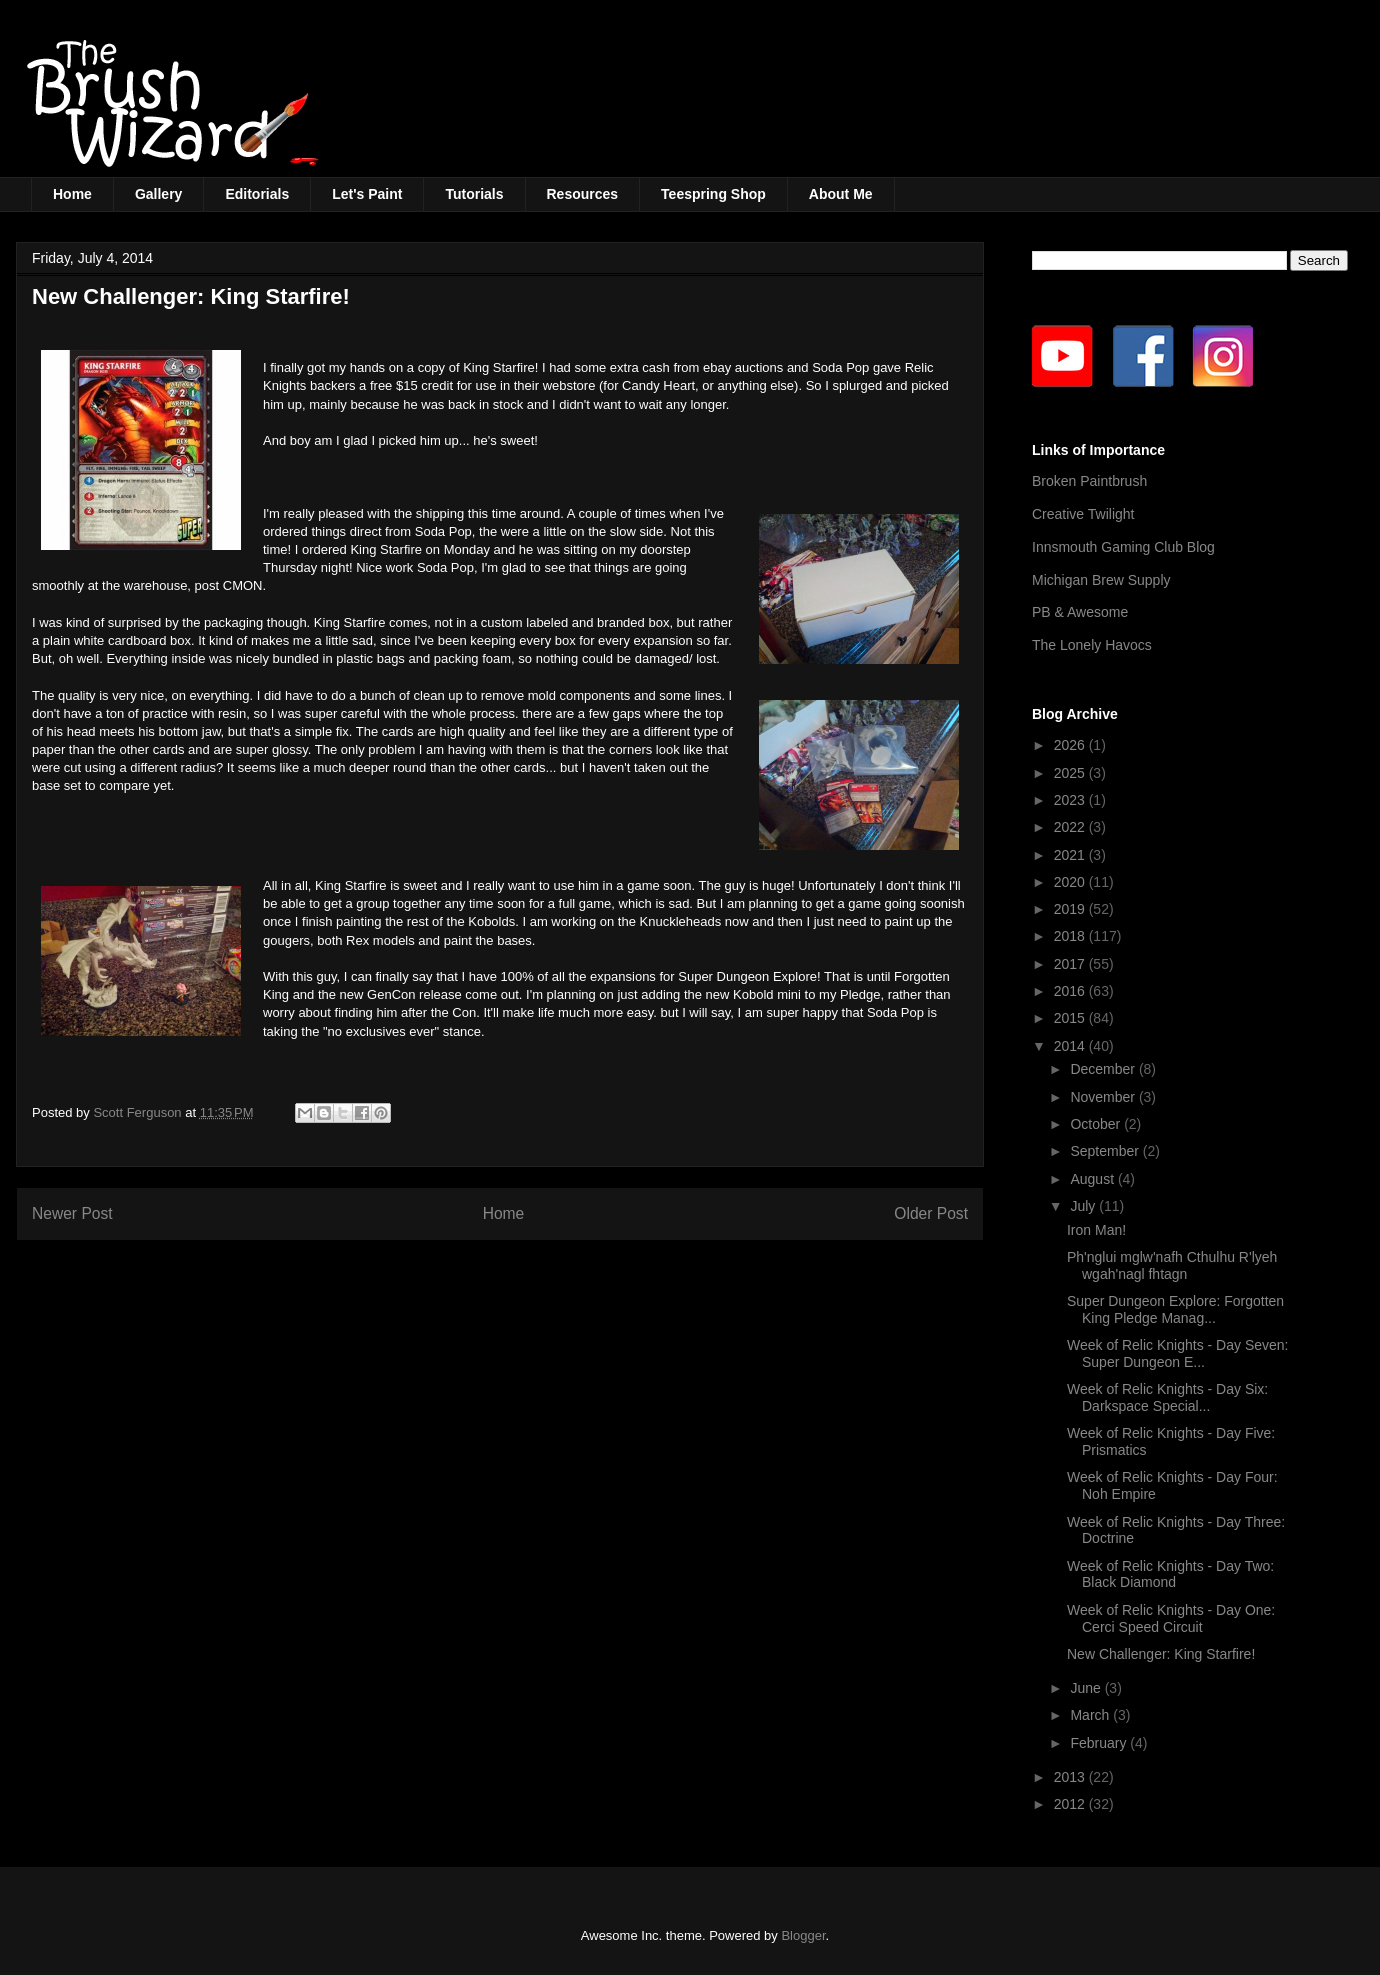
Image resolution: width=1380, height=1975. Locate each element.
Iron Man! (1096, 1230)
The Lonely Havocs (1092, 645)
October (1097, 1124)
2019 (1071, 909)
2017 (1071, 964)
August (1093, 1179)
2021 (1071, 855)
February (1100, 1743)
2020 (1071, 882)
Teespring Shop (713, 194)
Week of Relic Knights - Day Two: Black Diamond (1170, 1574)
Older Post (931, 1213)
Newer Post (72, 1213)
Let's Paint (367, 194)
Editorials (257, 194)
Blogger (803, 1935)
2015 (1071, 1018)
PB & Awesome (1080, 612)
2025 (1071, 773)
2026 (1071, 745)
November (1104, 1097)
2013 (1071, 1777)
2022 (1071, 827)
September (1106, 1151)
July (1084, 1206)
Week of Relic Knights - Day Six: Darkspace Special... (1167, 1397)
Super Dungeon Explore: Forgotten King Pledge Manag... (1175, 1309)
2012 (1071, 1804)
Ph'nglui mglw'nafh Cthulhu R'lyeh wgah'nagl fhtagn (1172, 1265)
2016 (1071, 991)
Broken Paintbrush (1089, 481)
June (1087, 1688)
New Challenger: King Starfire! (1161, 1654)
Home (72, 194)
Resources (583, 194)
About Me (841, 194)
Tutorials (474, 194)
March (1091, 1715)
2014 (1071, 1046)
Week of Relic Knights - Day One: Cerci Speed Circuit (1171, 1618)
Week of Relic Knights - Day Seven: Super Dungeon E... (1178, 1353)
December (1104, 1069)
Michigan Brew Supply (1101, 580)
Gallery (158, 194)
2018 (1071, 936)
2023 (1071, 800)
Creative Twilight (1083, 514)
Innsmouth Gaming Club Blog (1123, 547)
